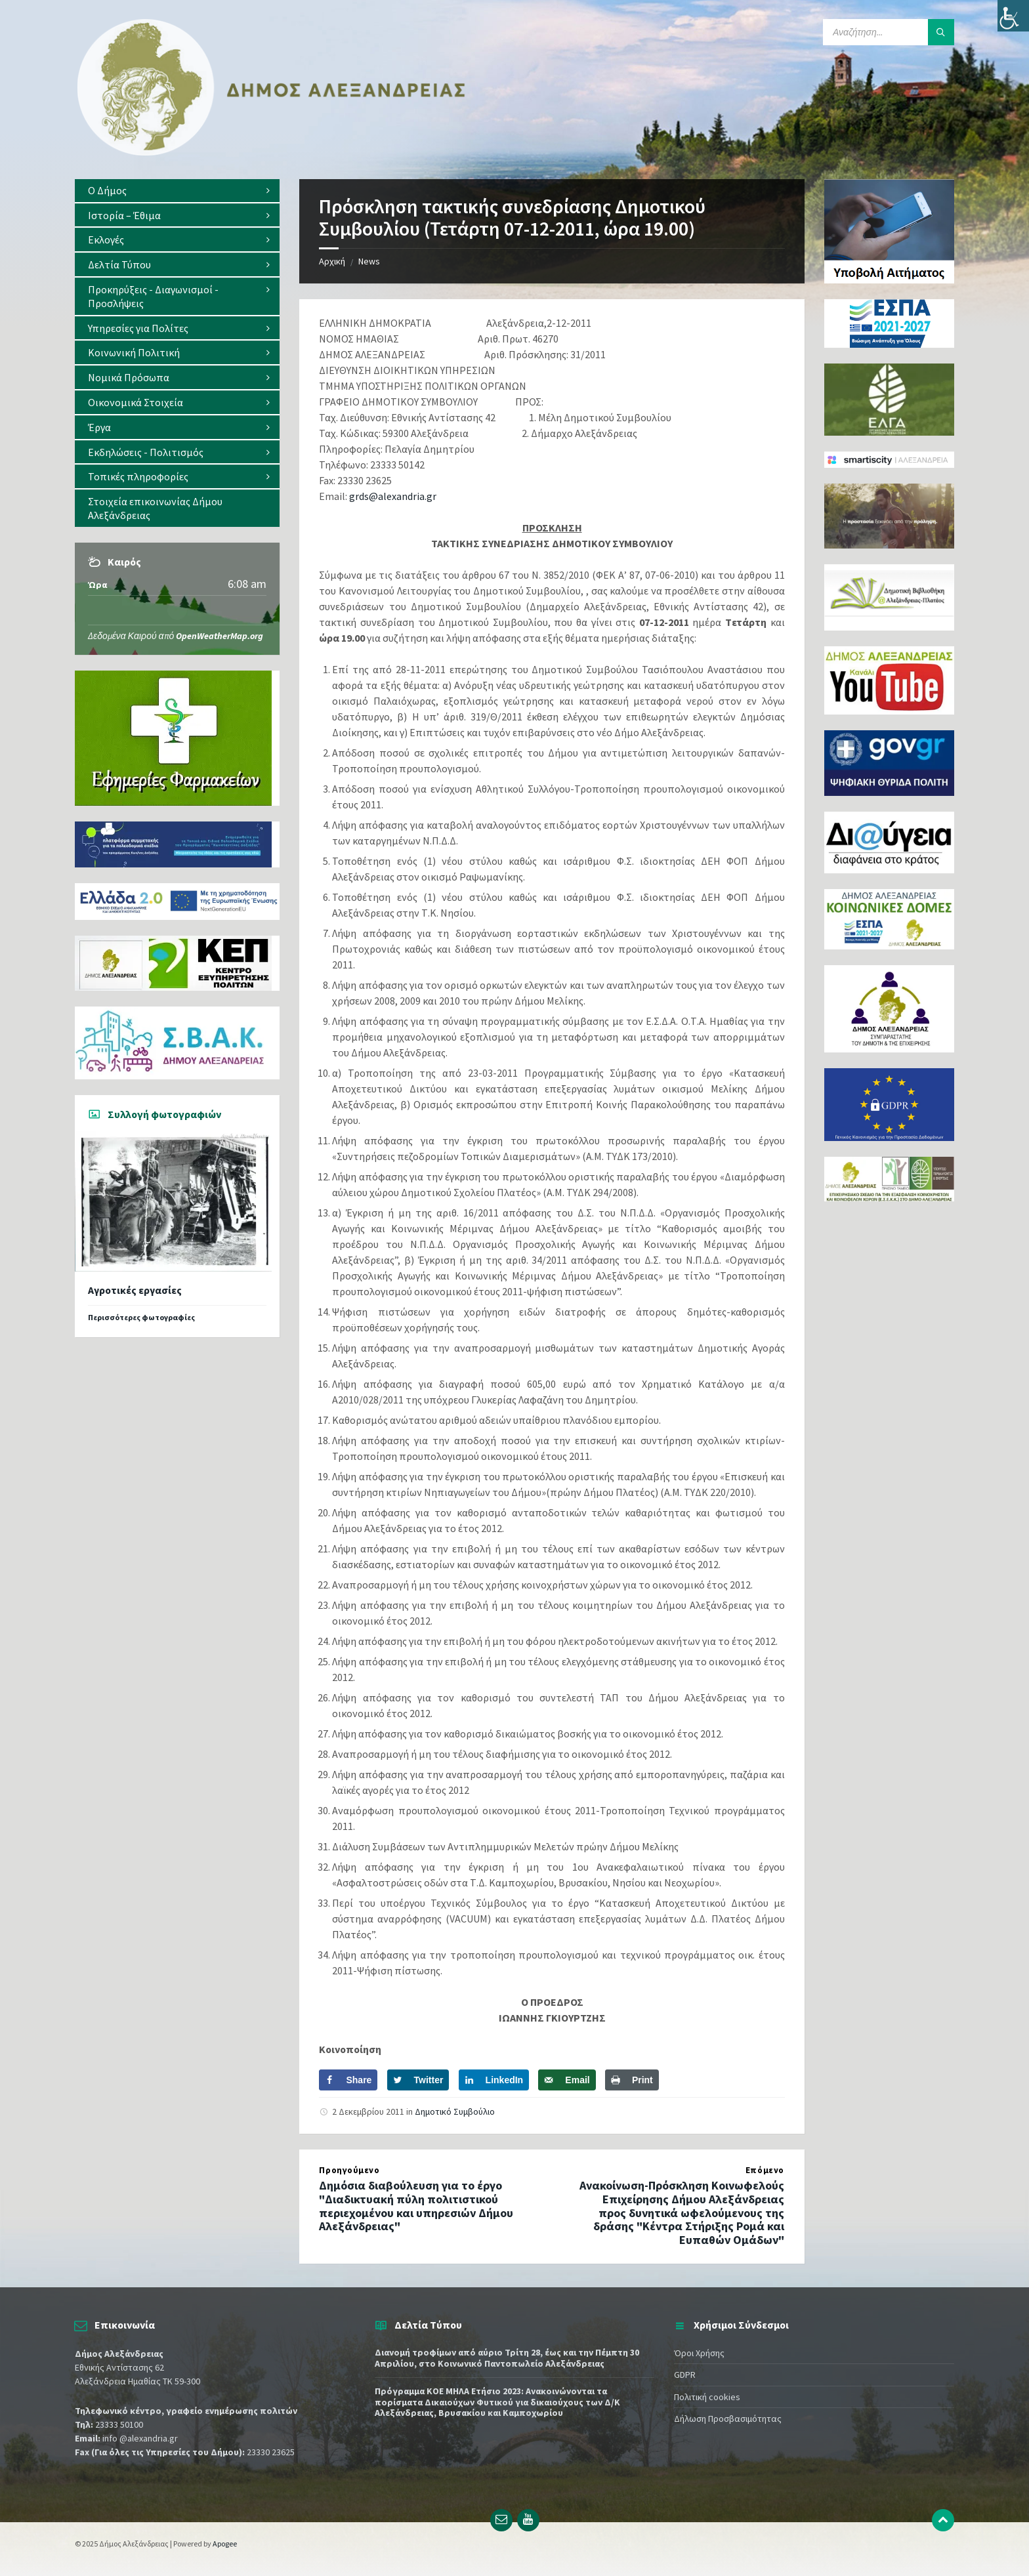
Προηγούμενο (349, 2170)
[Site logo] (272, 152)
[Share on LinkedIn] (494, 2079)
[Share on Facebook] (348, 2079)
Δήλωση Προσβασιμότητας (728, 2418)
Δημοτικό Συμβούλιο (455, 2111)
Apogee (225, 2543)
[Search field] (888, 32)
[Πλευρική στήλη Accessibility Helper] (1013, 15)
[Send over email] (566, 2079)
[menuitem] (177, 190)
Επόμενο (765, 2170)
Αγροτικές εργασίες (135, 1290)
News (369, 261)
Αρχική (332, 261)
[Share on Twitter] (418, 2079)
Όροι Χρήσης (699, 2353)
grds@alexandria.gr (392, 496)
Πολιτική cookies (707, 2397)
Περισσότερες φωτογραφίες (141, 1317)
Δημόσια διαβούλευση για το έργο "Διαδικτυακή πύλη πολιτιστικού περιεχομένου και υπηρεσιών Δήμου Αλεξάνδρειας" (416, 2205)
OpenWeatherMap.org (219, 636)
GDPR (685, 2374)
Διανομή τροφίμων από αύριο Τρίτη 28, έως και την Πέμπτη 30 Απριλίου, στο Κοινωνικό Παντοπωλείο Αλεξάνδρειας (507, 2357)
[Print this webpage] (632, 2079)
